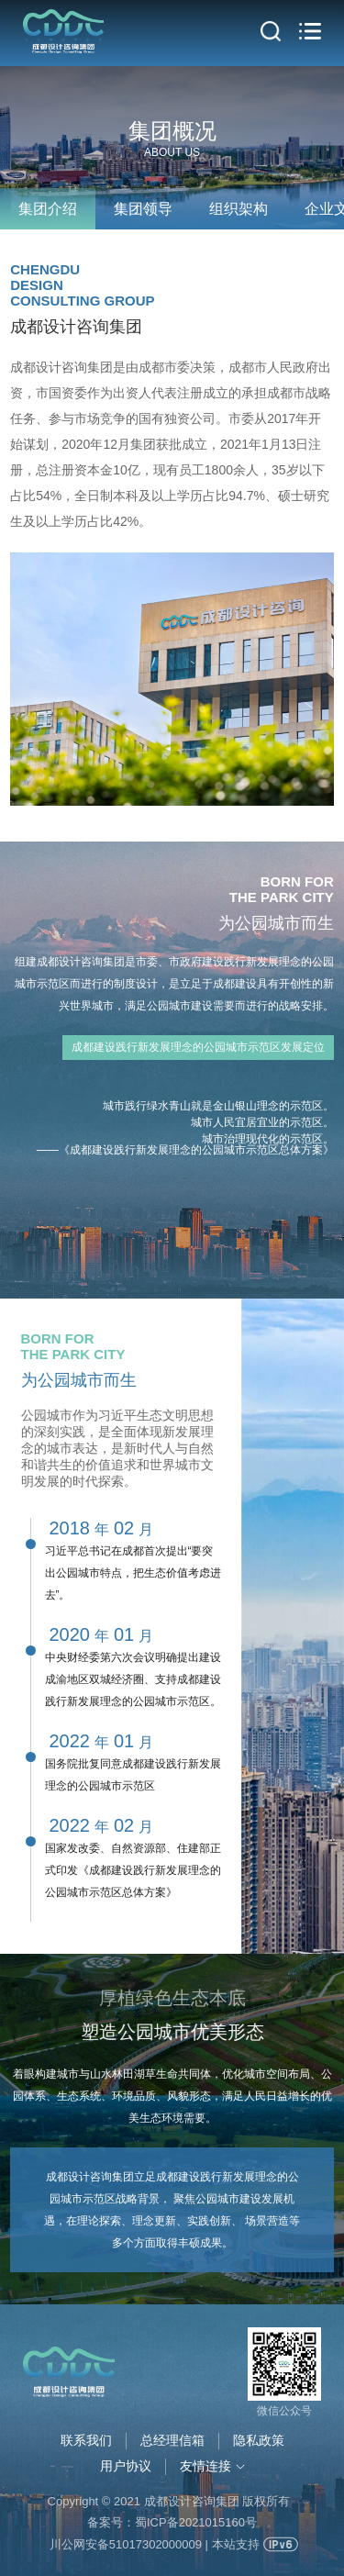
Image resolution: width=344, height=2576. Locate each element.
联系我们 (86, 2440)
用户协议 (125, 2466)
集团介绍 (47, 209)
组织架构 (238, 209)
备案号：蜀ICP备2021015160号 (172, 2522)
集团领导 (143, 209)
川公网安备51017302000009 (126, 2544)
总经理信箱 (172, 2440)
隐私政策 (258, 2440)
